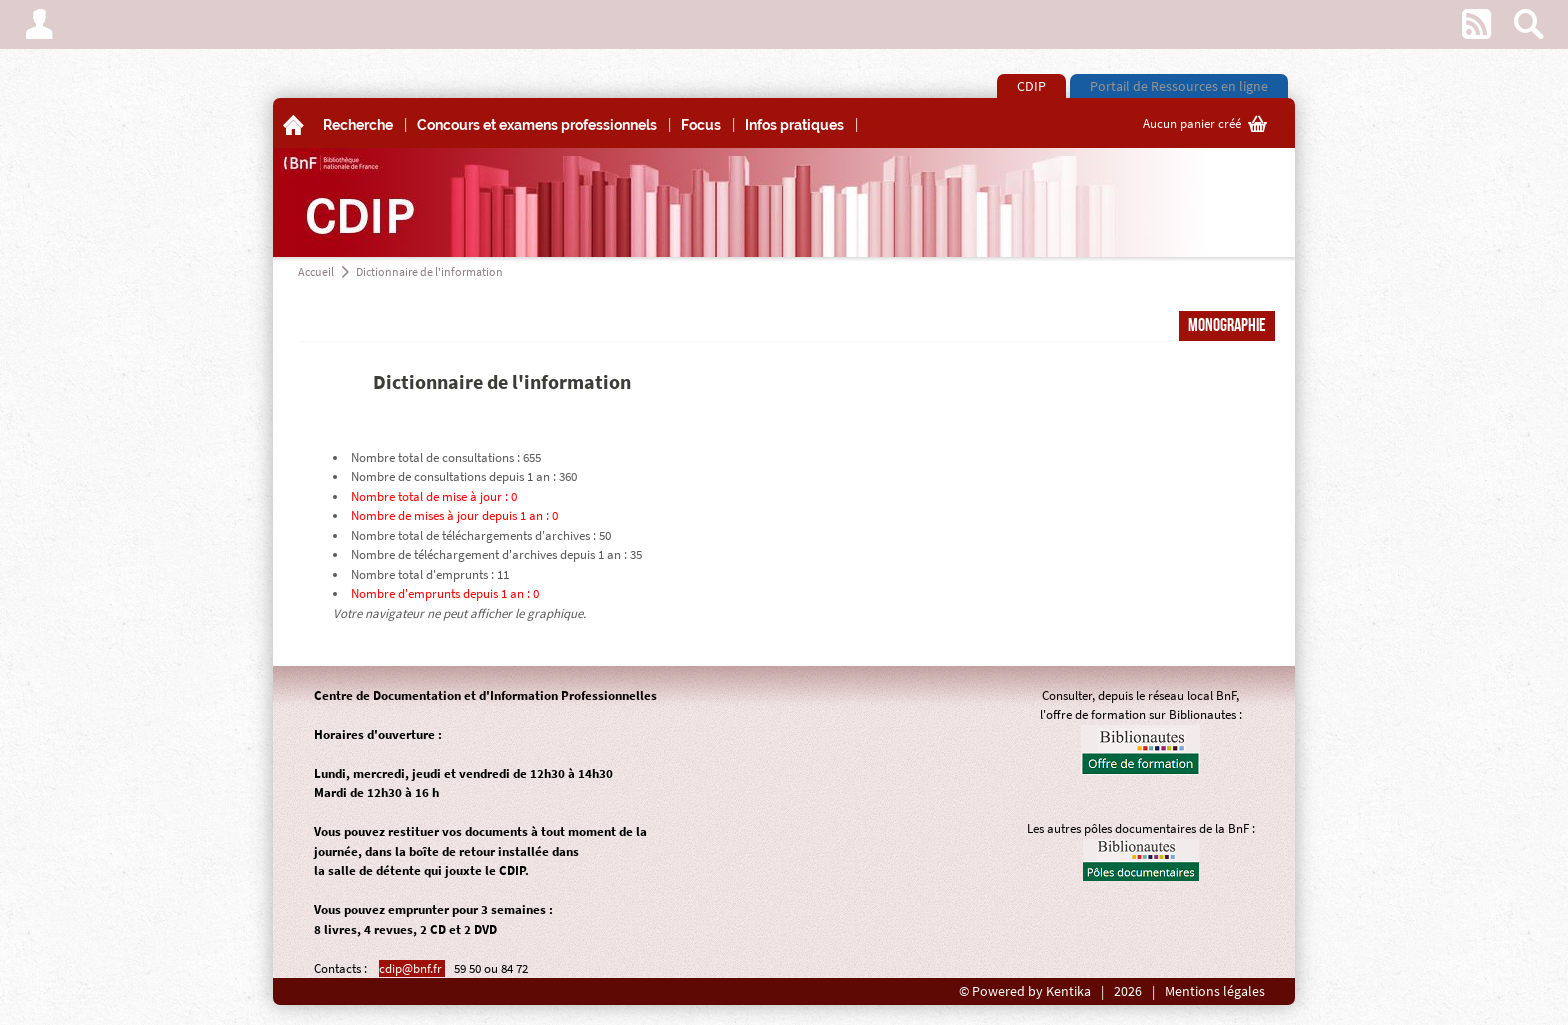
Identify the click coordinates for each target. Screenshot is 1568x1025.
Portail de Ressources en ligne (1179, 86)
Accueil (316, 271)
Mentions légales (1215, 991)
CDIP (1031, 86)
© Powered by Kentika (1025, 991)
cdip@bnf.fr (412, 968)
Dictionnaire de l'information (429, 271)
